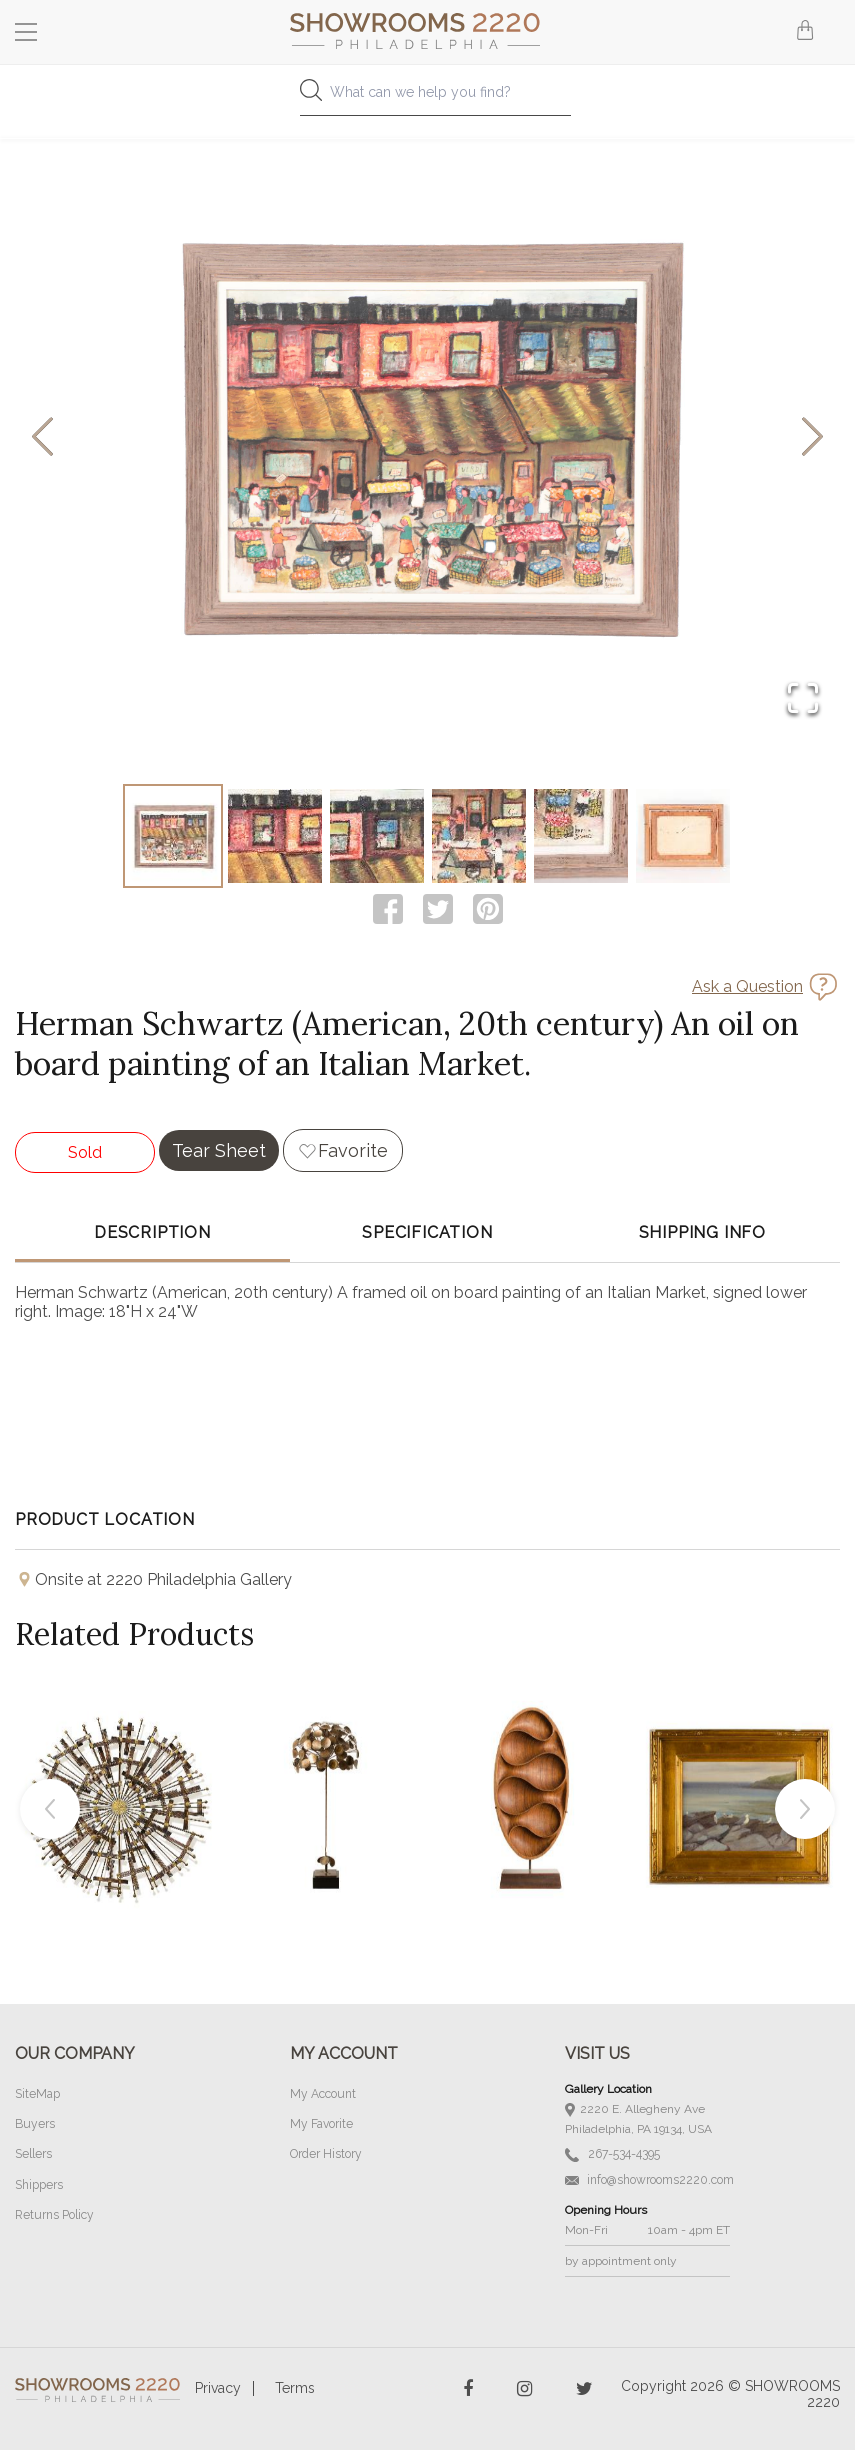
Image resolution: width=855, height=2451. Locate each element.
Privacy (218, 2389)
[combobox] (427, 97)
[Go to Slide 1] (173, 837)
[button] (427, 438)
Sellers (33, 2156)
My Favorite (321, 2126)
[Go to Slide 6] (683, 837)
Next (805, 1811)
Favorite (353, 1152)
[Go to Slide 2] (275, 837)
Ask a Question (747, 988)
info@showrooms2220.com (649, 2181)
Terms (295, 2389)
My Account (323, 2096)
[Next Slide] (812, 438)
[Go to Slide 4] (479, 837)
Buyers (35, 2126)
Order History (326, 2156)
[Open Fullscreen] (802, 698)
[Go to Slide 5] (581, 837)
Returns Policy (54, 2216)
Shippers (39, 2186)
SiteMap (37, 2096)
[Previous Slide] (42, 438)
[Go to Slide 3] (377, 837)
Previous (50, 1811)
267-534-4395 (612, 2156)
